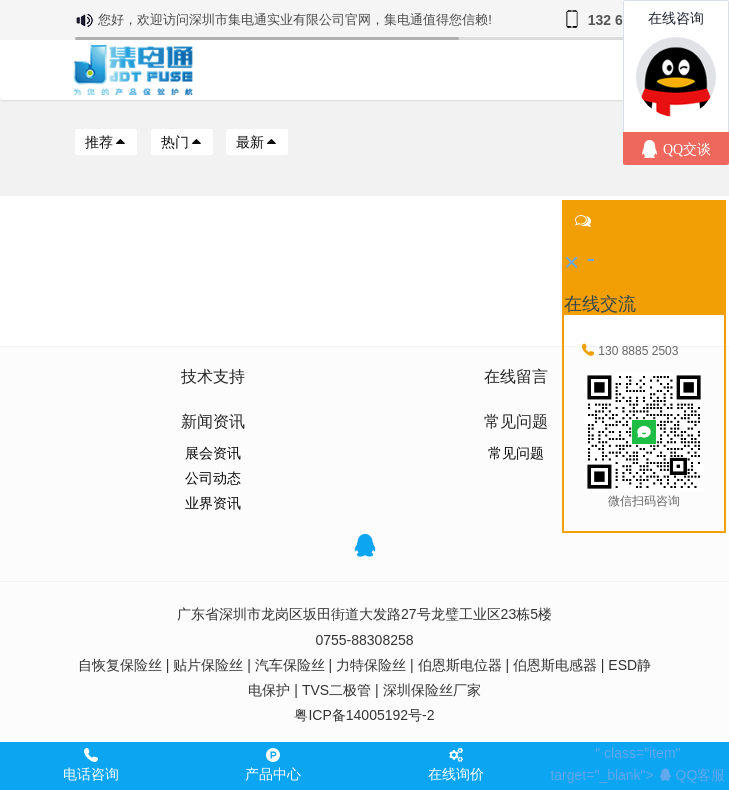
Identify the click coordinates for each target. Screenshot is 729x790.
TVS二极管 (336, 690)
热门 (182, 142)
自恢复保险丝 (120, 665)
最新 (257, 142)
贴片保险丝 (208, 665)
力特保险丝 (371, 665)
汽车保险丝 (290, 665)
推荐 (106, 142)
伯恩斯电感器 (555, 665)
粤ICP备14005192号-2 (364, 715)
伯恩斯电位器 (460, 665)
